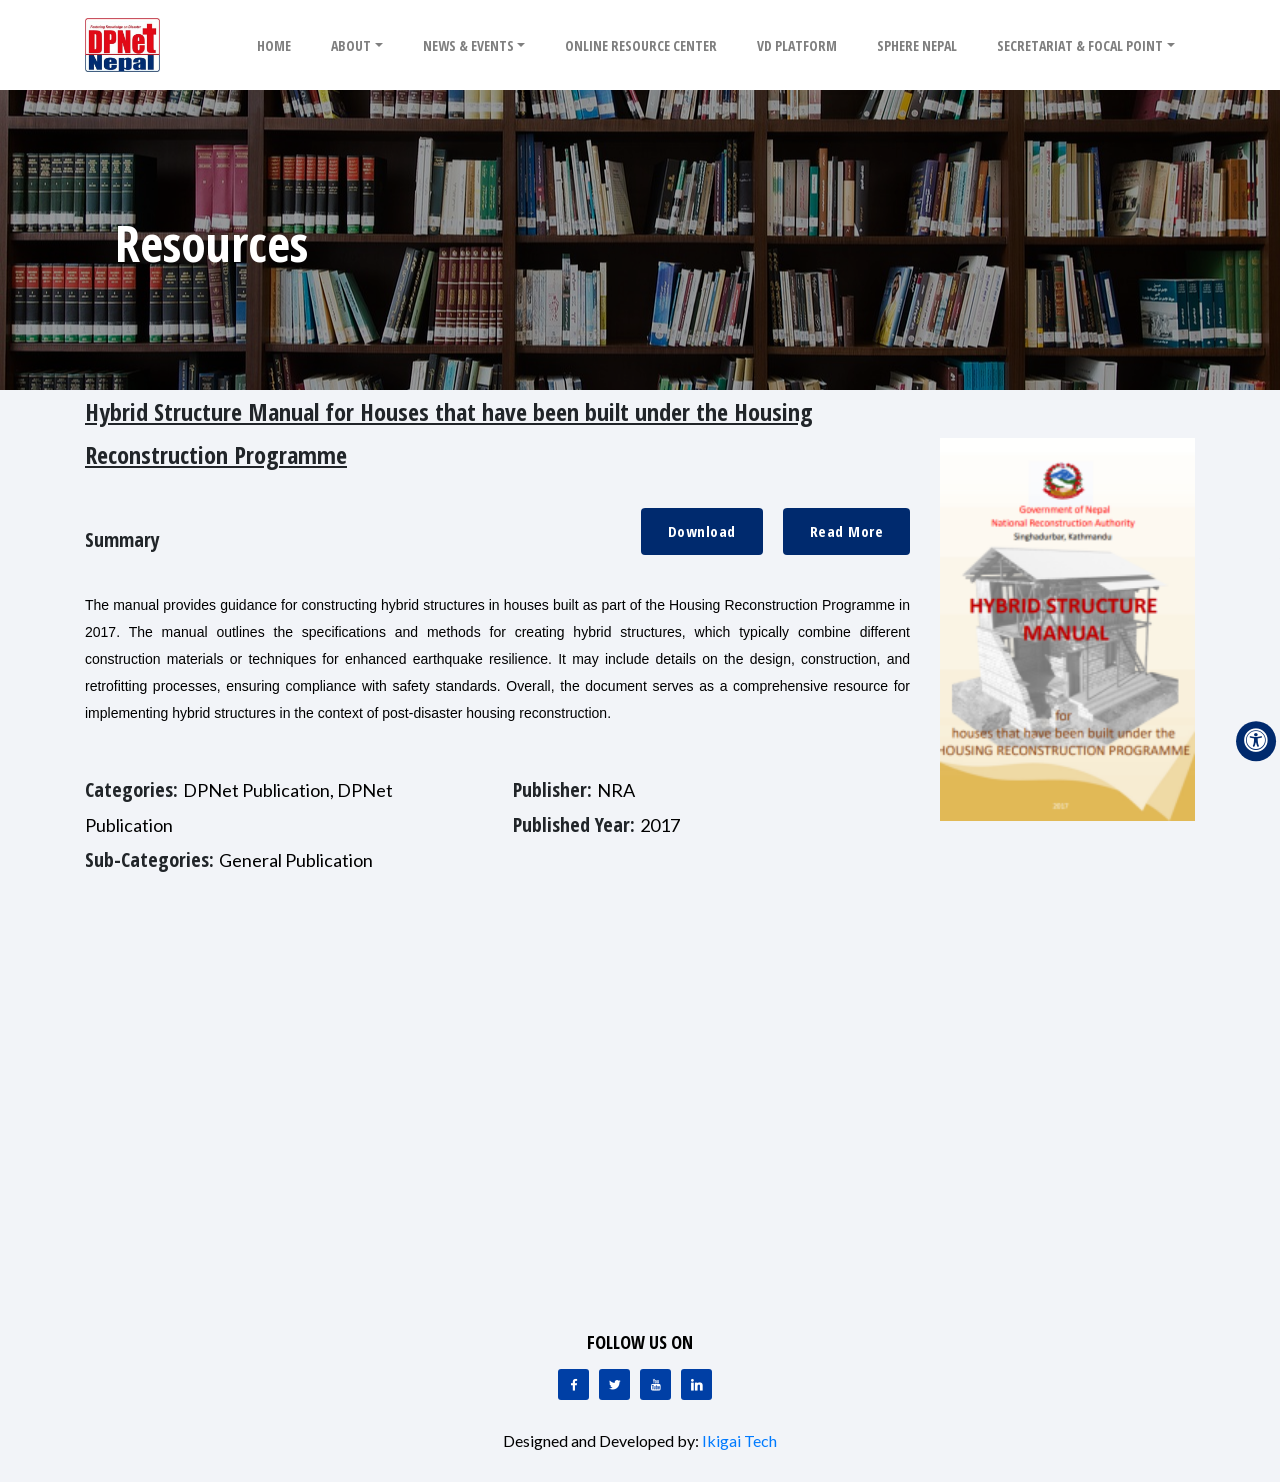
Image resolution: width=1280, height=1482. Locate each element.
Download (702, 531)
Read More (847, 531)
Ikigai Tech (739, 1440)
